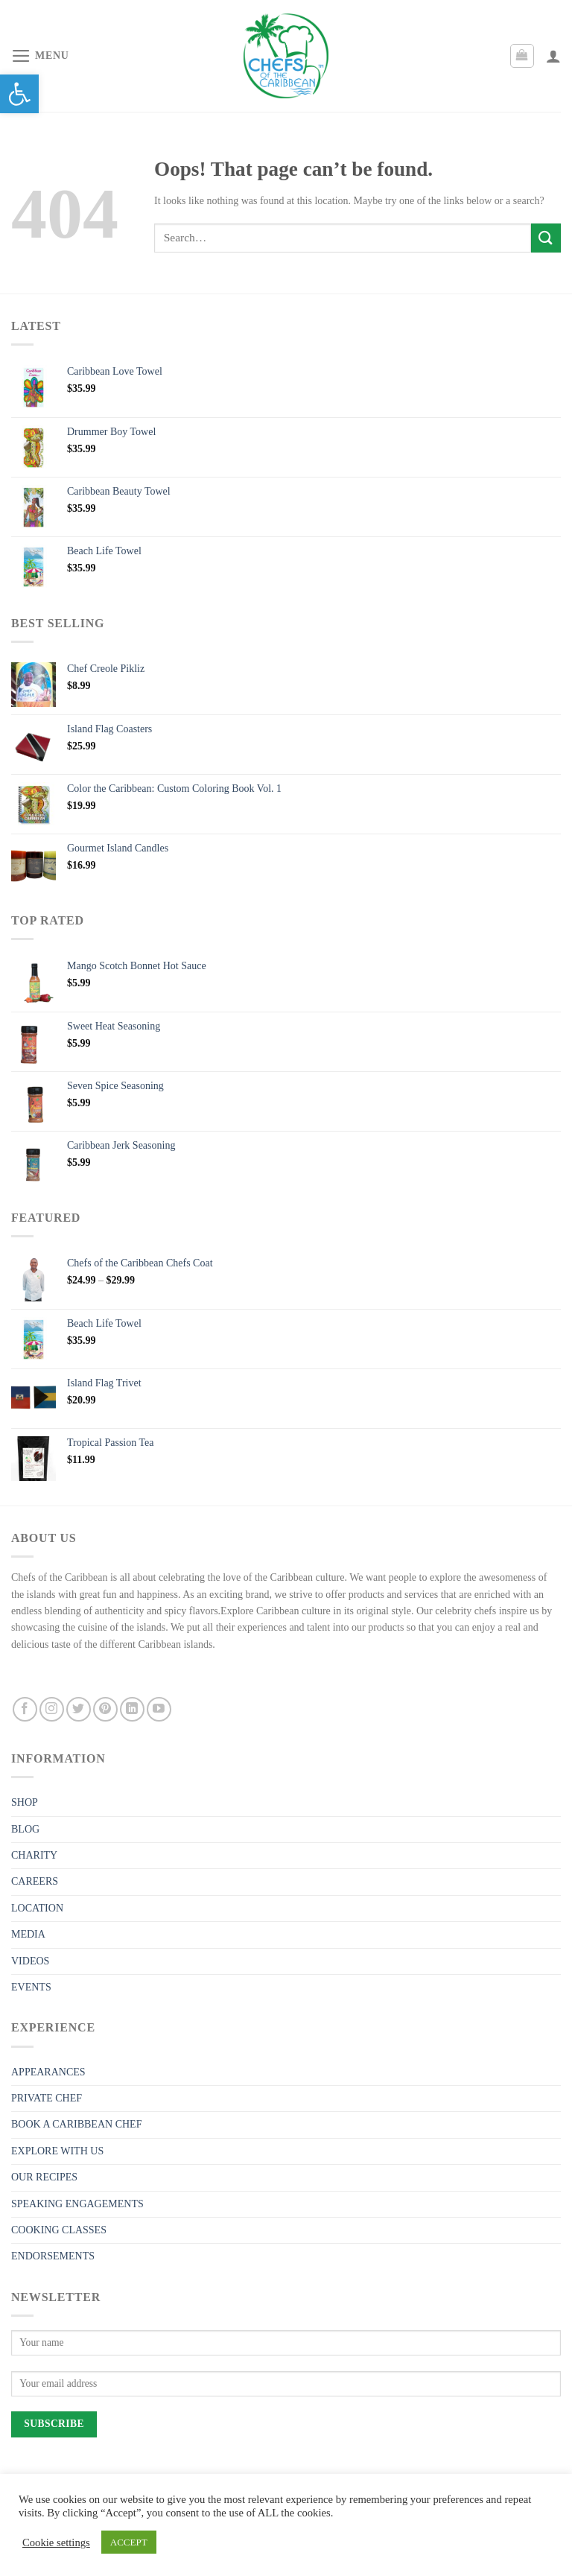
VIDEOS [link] (30, 1961)
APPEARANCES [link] (48, 2072)
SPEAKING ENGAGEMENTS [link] (77, 2203)
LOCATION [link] (37, 1908)
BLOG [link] (25, 1829)
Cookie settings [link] (56, 2542)
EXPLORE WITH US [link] (57, 2151)
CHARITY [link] (34, 1855)
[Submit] (546, 238)
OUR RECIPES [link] (44, 2177)
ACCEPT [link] (128, 2542)
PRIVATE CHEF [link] (46, 2098)
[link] (19, 93)
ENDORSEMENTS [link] (53, 2256)
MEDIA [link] (28, 1934)
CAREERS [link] (34, 1881)
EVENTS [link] (31, 1987)
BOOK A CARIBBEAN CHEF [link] (76, 2124)
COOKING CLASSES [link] (59, 2230)
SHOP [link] (24, 1802)
